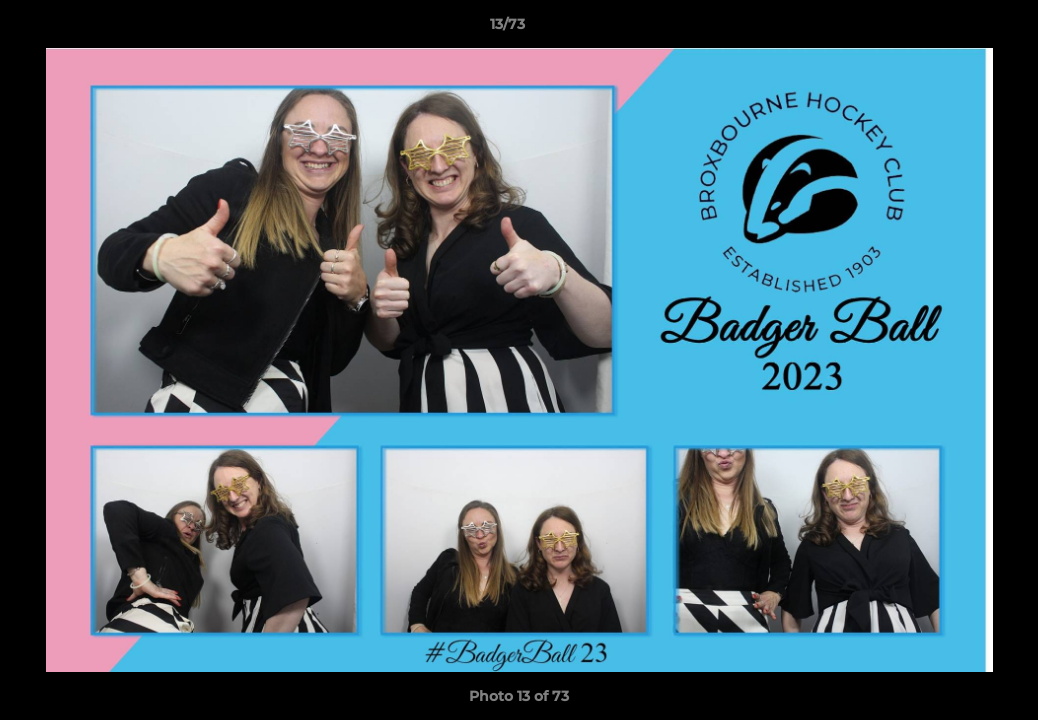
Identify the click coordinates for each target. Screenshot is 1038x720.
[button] (954, 29)
